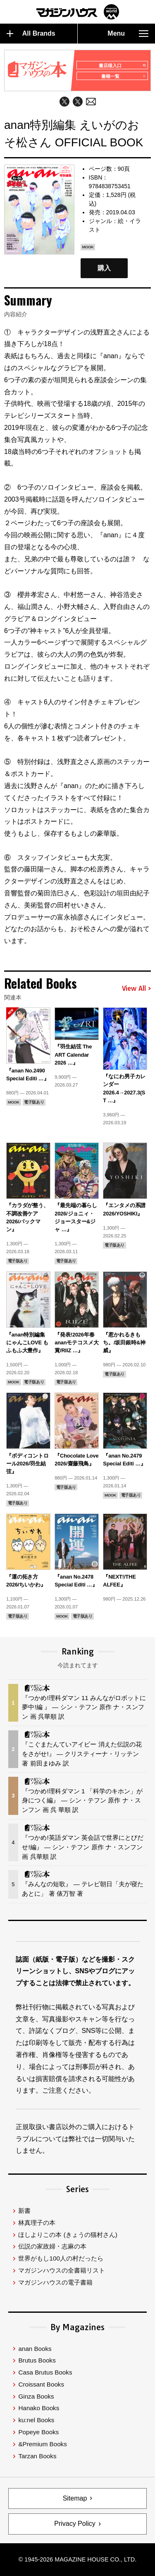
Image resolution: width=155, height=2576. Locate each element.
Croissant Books (41, 2384)
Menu (127, 34)
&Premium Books (42, 2443)
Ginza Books (36, 2396)
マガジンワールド (77, 11)
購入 (104, 268)
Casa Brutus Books (45, 2372)
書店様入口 (122, 65)
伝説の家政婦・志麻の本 (52, 2246)
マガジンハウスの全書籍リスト (61, 2270)
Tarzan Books (37, 2456)
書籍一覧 (123, 76)
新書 (24, 2210)
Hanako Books (38, 2407)
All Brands (31, 34)
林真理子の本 (36, 2222)
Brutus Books (36, 2360)
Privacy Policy (74, 2523)
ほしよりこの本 (67, 2234)
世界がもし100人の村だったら (60, 2258)
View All (136, 988)
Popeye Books (38, 2431)
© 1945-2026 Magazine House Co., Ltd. (77, 2559)
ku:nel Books (36, 2419)
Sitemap (75, 2498)
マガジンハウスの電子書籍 (55, 2282)
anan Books (34, 2348)
